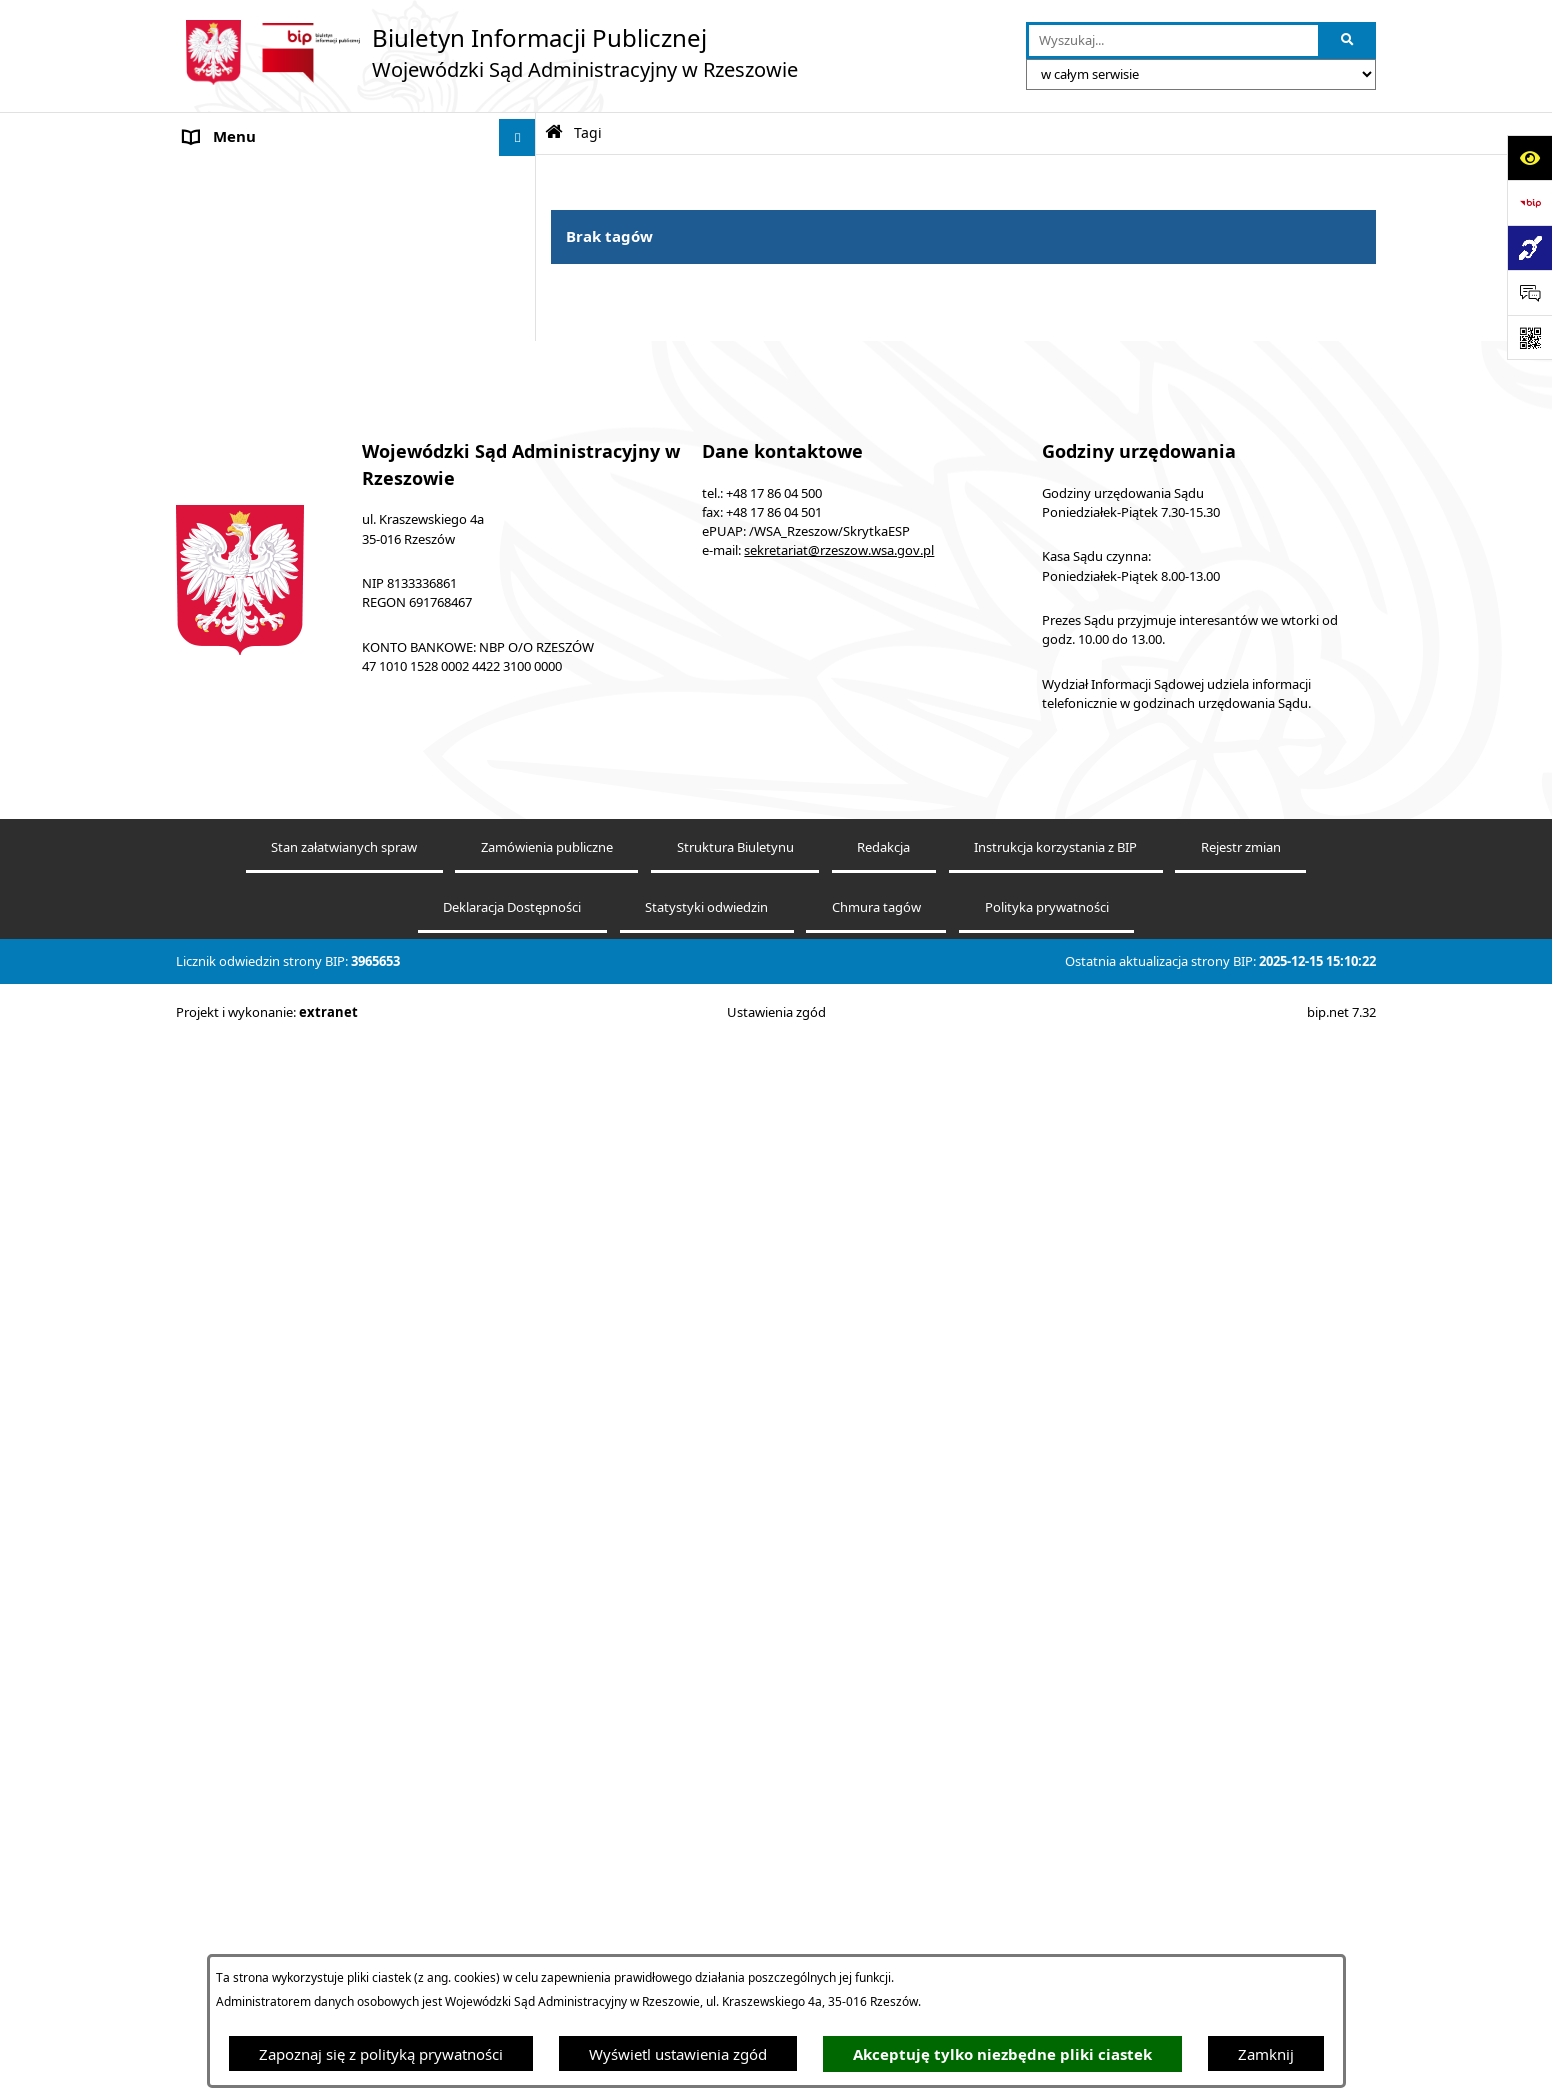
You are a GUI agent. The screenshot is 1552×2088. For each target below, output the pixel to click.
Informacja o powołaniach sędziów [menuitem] (304, 809)
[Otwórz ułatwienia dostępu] (1529, 157)
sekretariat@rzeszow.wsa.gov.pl (839, 1642)
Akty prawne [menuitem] (227, 449)
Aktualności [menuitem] (224, 524)
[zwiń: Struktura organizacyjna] (521, 921)
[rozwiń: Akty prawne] (521, 449)
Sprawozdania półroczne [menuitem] (268, 1182)
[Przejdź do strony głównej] (487, 52)
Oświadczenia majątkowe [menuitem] (271, 1370)
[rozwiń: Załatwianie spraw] (521, 1145)
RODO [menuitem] (206, 1257)
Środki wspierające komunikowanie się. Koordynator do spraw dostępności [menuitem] (319, 760)
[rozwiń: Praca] (521, 884)
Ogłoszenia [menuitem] (222, 846)
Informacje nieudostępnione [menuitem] (281, 674)
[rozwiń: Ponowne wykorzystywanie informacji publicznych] (521, 325)
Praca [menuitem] (203, 884)
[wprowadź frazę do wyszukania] (1173, 41)
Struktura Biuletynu (735, 1939)
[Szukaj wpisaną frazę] (1348, 41)
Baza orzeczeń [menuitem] (233, 636)
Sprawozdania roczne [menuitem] (257, 1220)
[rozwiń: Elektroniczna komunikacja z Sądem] (521, 561)
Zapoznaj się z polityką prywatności (381, 2054)
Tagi (588, 133)
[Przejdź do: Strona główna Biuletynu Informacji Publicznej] (554, 132)
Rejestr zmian (1241, 1939)
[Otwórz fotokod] (1529, 337)
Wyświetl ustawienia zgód (678, 2054)
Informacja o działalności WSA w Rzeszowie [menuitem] (333, 1407)
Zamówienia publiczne (547, 1939)
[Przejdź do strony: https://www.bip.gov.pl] (1529, 202)
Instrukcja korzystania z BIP (1055, 1939)
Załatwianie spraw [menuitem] (246, 1145)
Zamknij (1266, 2054)
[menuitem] (356, 225)
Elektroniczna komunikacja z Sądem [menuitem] (307, 561)
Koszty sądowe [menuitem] (235, 486)
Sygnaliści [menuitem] (218, 1295)
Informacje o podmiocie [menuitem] (266, 175)
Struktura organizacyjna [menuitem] (266, 921)
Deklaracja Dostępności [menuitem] (264, 711)
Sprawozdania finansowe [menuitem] (270, 1332)
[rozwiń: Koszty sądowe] (521, 486)
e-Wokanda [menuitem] (223, 599)
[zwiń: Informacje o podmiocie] (521, 175)
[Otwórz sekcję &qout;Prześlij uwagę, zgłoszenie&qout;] (1529, 292)
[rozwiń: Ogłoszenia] (521, 846)
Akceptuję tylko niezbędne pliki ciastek (1002, 2054)
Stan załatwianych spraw (344, 1939)
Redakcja (883, 1939)
